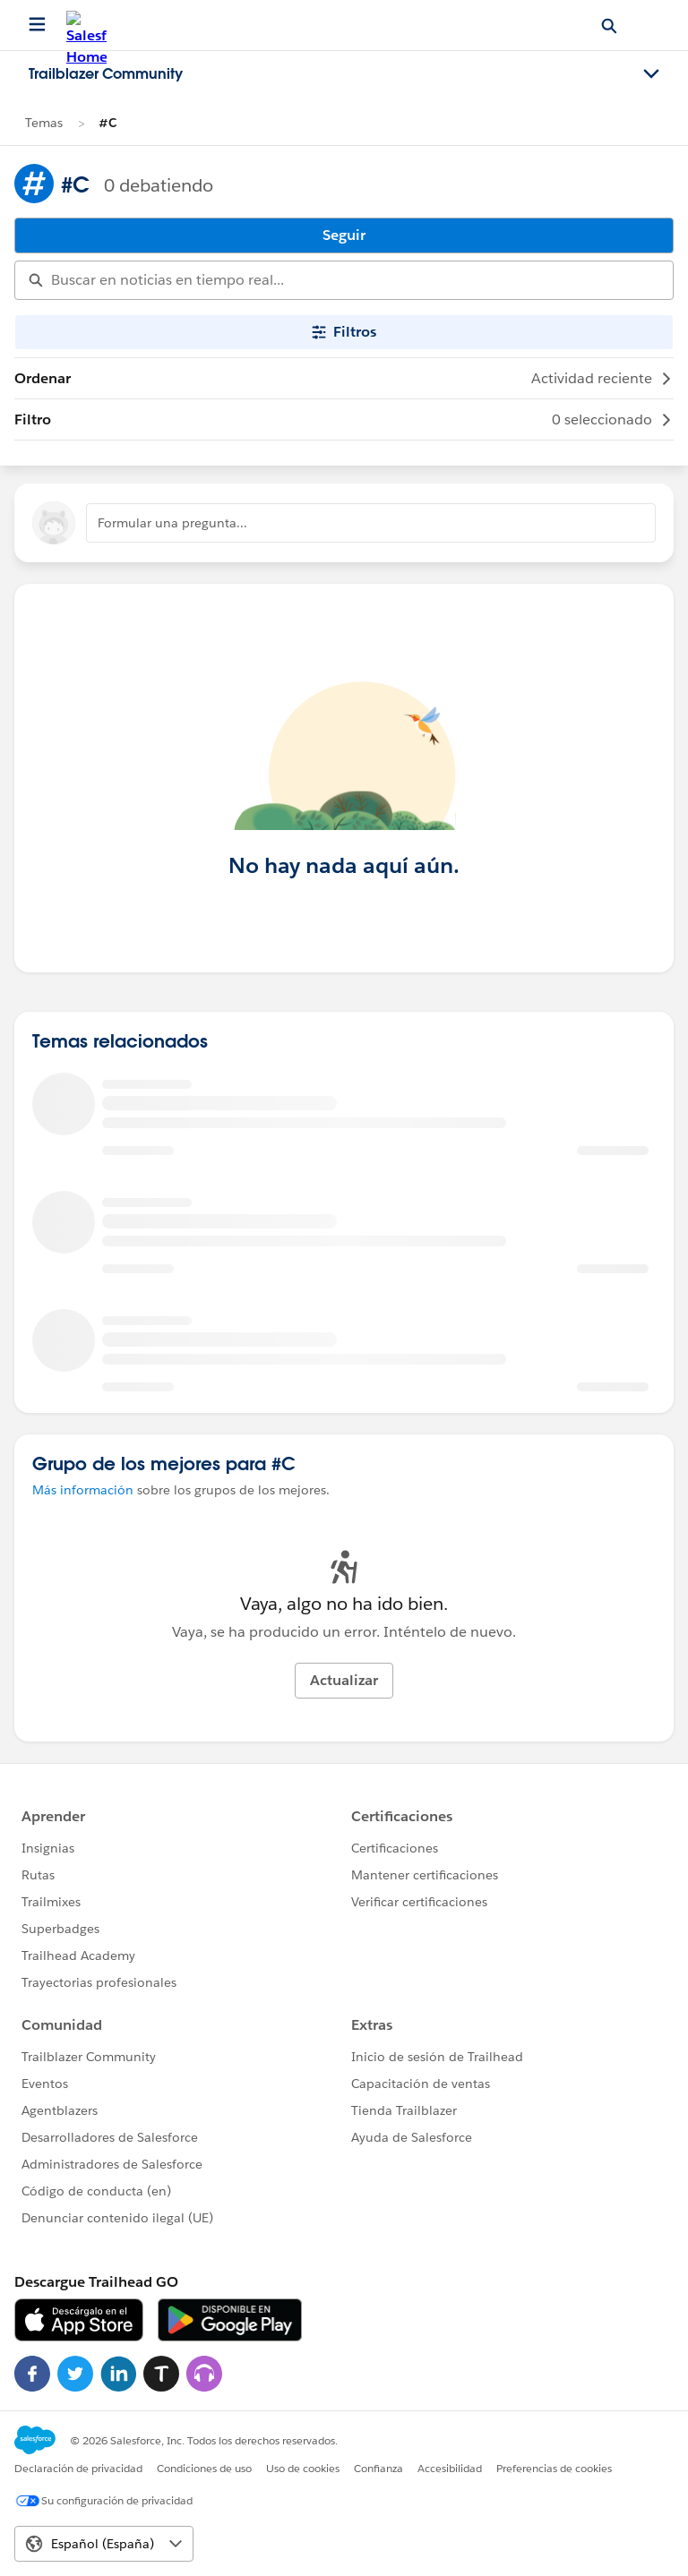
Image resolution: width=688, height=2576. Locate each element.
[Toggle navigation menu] (651, 74)
